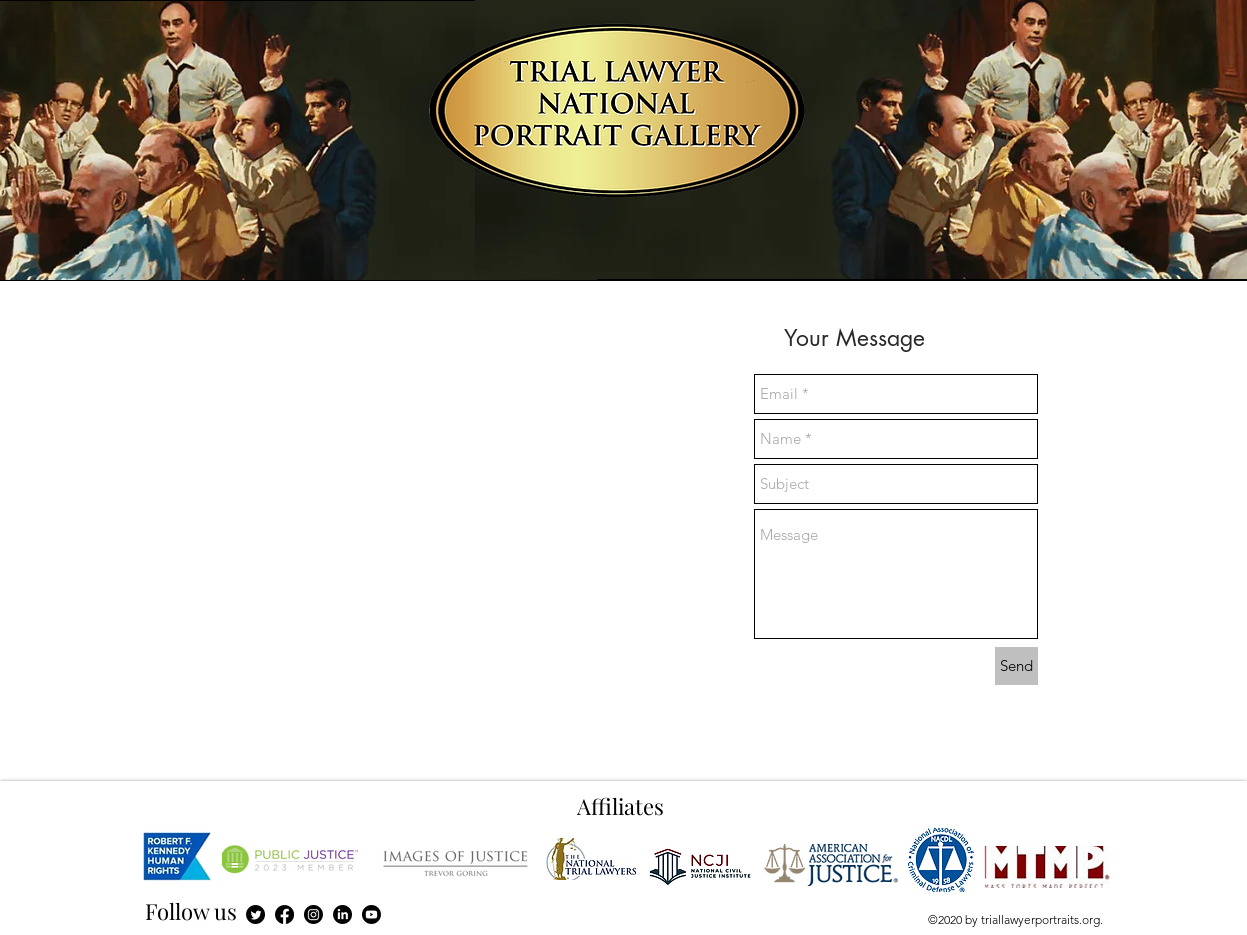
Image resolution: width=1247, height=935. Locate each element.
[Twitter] (255, 914)
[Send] (1016, 666)
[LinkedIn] (342, 914)
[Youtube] (371, 914)
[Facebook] (284, 914)
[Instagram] (313, 914)
